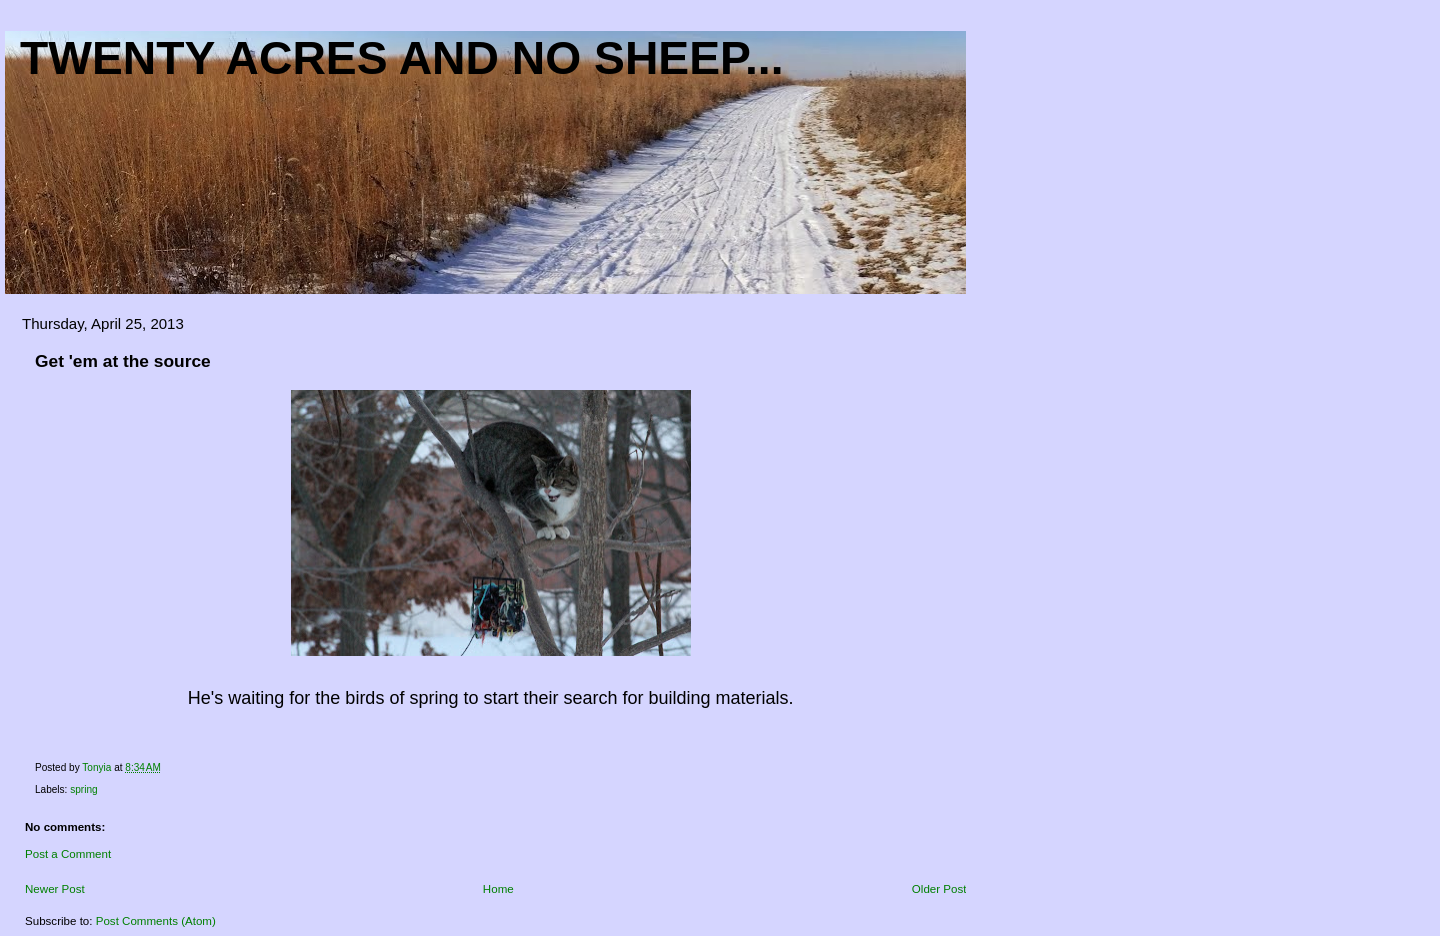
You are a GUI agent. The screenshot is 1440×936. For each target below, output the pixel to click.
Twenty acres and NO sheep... (402, 58)
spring (83, 789)
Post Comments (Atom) (156, 921)
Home (498, 889)
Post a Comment (68, 854)
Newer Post (55, 889)
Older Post (939, 889)
